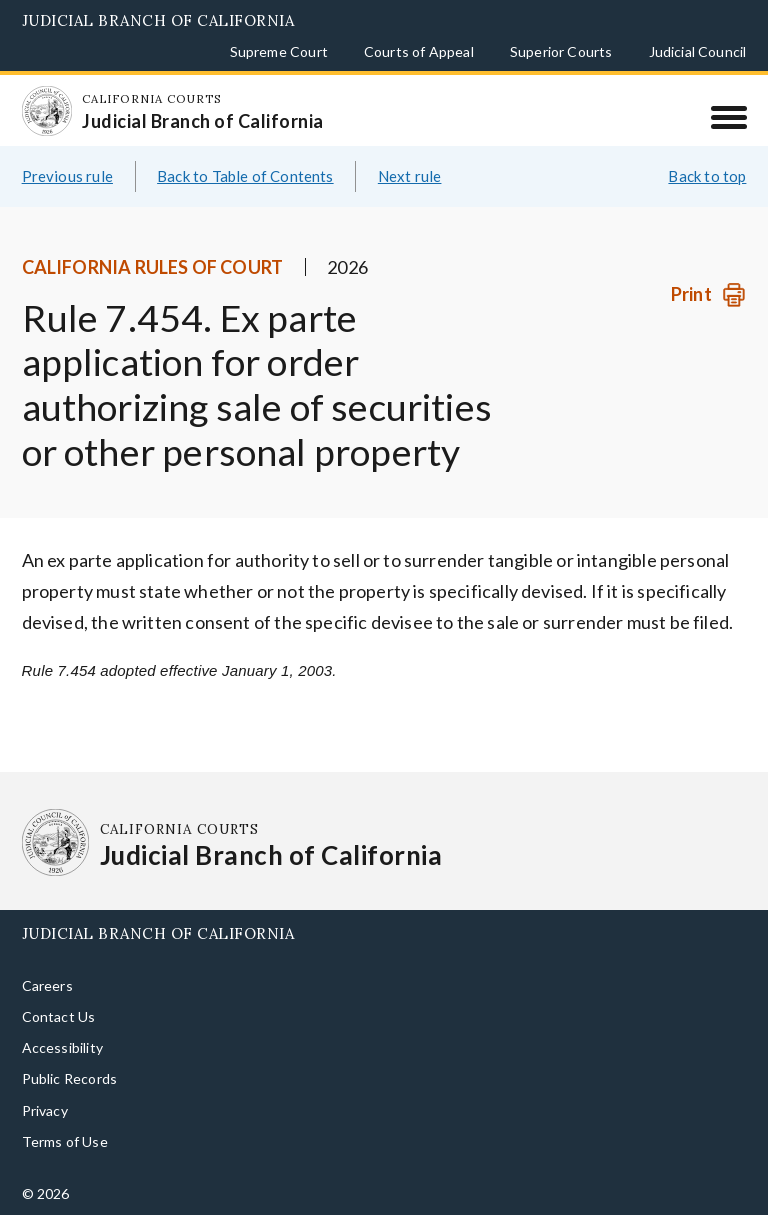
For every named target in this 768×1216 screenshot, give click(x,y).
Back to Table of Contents (245, 176)
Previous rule (67, 176)
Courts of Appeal (419, 51)
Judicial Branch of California (158, 20)
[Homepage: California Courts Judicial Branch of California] (47, 111)
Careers (47, 985)
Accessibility (62, 1047)
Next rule (410, 176)
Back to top (707, 176)
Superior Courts (561, 51)
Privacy (45, 1110)
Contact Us (59, 1016)
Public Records (70, 1078)
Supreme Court (279, 51)
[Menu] (728, 117)
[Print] (708, 294)
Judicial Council (698, 51)
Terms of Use (65, 1141)
